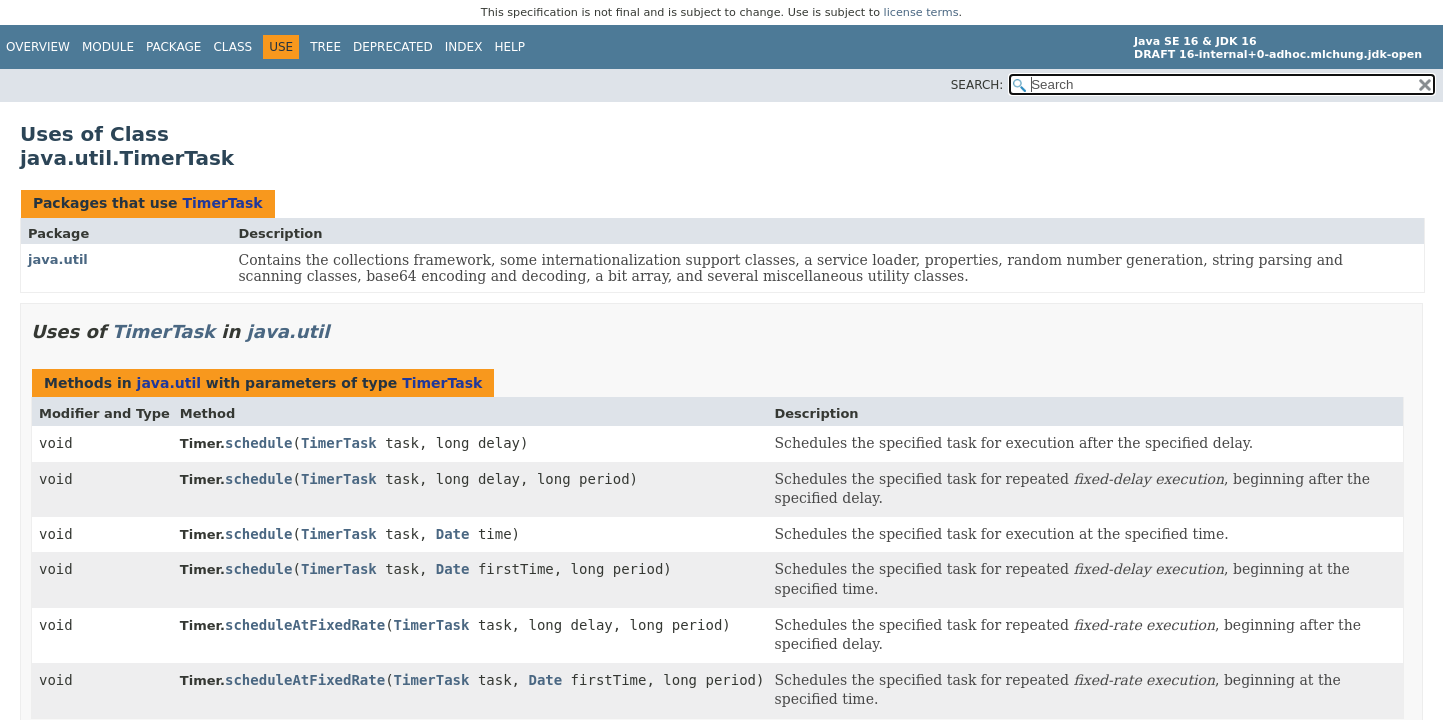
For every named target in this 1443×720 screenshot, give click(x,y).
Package (173, 47)
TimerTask (222, 203)
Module (108, 47)
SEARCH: (977, 85)
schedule (258, 443)
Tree (325, 47)
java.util (58, 259)
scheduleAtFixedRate (305, 625)
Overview (38, 47)
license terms (921, 12)
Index (464, 47)
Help (509, 47)
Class (232, 47)
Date (453, 534)
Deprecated (393, 47)
